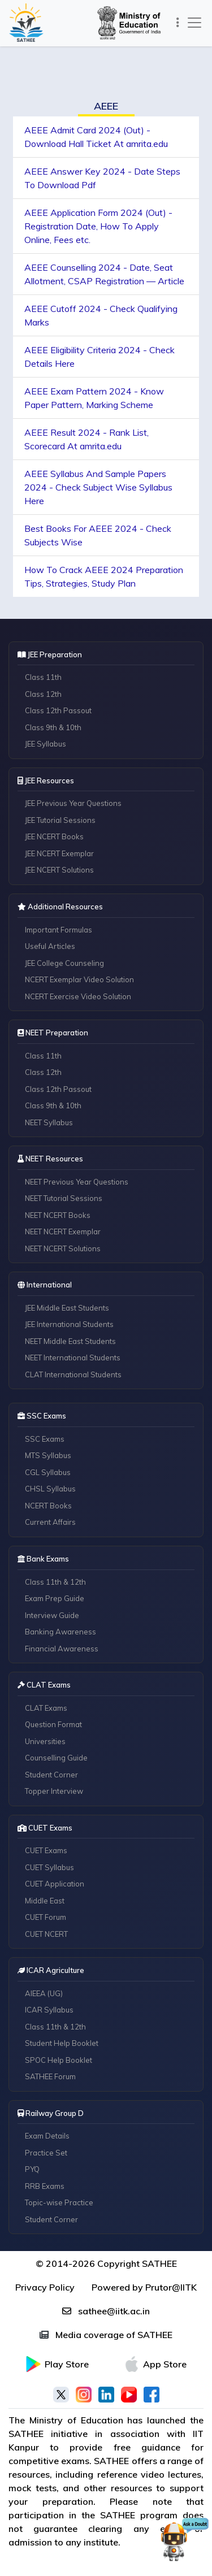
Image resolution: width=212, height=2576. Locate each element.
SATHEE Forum (50, 2076)
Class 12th (43, 694)
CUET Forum (45, 1917)
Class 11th (43, 677)
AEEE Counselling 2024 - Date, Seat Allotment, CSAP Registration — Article (104, 274)
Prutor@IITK (171, 2287)
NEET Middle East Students (70, 1341)
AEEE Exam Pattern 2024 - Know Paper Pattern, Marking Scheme (94, 397)
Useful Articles (50, 946)
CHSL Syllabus (50, 1488)
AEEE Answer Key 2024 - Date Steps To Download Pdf (102, 178)
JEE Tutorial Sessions (60, 820)
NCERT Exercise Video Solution (78, 996)
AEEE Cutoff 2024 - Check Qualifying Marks (101, 315)
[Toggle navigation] (178, 23)
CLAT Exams (46, 1707)
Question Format (53, 1724)
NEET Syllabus (49, 1122)
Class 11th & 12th (55, 1581)
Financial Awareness (61, 1648)
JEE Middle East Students (67, 1307)
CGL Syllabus (48, 1472)
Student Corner (51, 1774)
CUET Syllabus (49, 1867)
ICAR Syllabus (49, 2009)
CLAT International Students (73, 1374)
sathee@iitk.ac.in (106, 2311)
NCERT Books (48, 1505)
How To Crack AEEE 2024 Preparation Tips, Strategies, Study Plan (103, 576)
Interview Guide (52, 1615)
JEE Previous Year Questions (73, 803)
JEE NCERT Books (54, 836)
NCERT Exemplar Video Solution (79, 979)
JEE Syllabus (45, 743)
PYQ (32, 2169)
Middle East (44, 1900)
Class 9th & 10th (53, 727)
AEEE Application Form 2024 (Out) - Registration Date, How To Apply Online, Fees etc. (98, 226)
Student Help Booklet (61, 2043)
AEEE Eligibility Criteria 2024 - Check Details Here (99, 356)
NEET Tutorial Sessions (63, 1198)
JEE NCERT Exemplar (59, 853)
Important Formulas (58, 929)
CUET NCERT (46, 1933)
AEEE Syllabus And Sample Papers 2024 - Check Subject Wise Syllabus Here (98, 487)
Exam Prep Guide (54, 1598)
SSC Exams (44, 1438)
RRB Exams (44, 2186)
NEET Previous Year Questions (76, 1181)
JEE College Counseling (64, 963)
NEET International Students (72, 1357)
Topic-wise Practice (59, 2202)
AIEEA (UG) (44, 1993)
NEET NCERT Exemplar (63, 1231)
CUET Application (54, 1883)
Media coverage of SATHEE (106, 2334)
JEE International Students (69, 1324)
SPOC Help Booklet (58, 2060)
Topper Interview (54, 1791)
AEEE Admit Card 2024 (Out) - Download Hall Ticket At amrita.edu (96, 136)
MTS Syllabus (48, 1455)
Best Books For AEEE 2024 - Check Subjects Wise (97, 535)
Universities (45, 1741)
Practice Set (46, 2152)
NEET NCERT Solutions (63, 1248)
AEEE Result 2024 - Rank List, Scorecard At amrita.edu (86, 439)
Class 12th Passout (58, 710)
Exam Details (47, 2135)
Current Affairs (50, 1521)
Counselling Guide (56, 1757)
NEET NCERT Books (57, 1215)
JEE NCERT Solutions (59, 869)
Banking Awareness (60, 1631)
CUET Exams (46, 1850)
